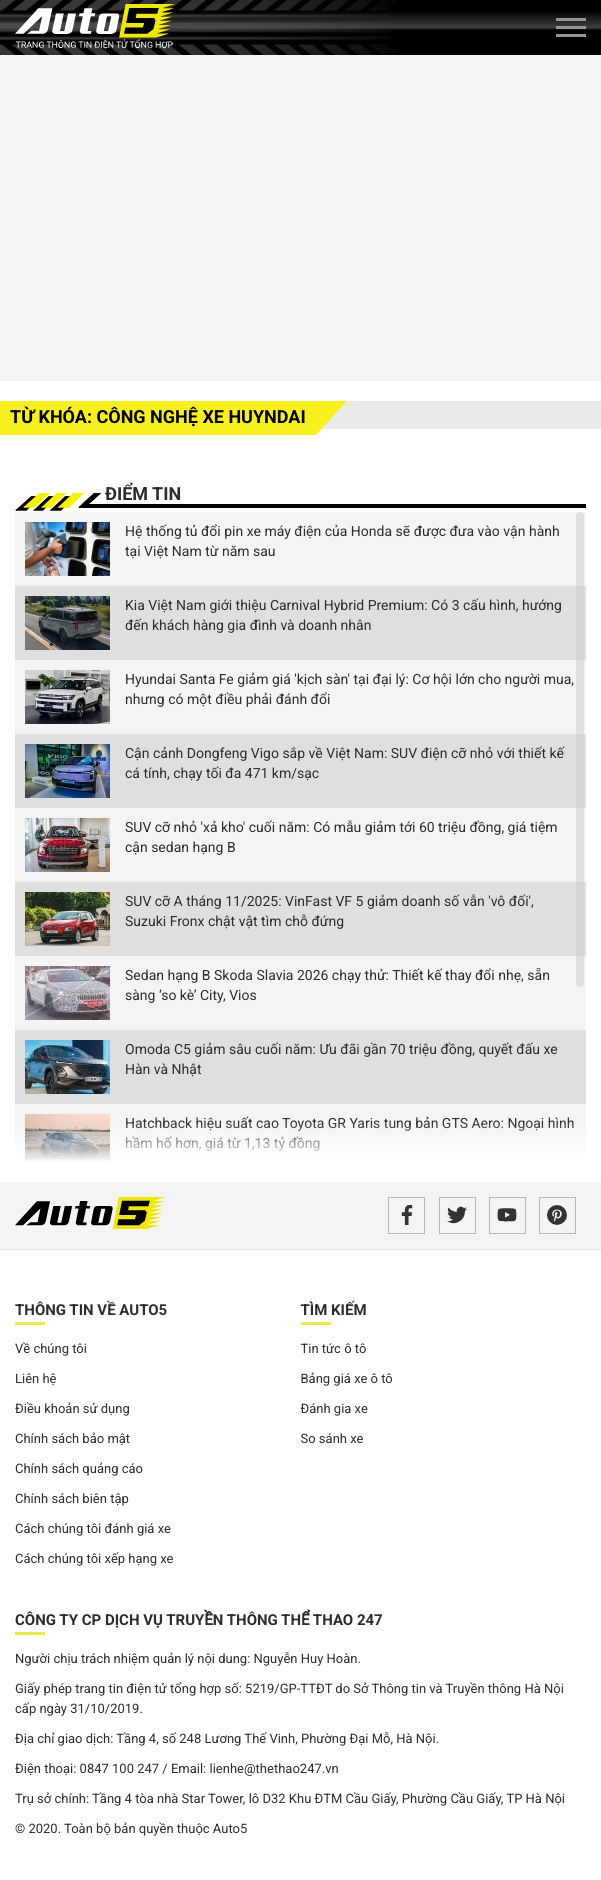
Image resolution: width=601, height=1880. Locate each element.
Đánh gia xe (334, 1409)
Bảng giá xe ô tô (347, 1379)
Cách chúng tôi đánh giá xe (93, 1529)
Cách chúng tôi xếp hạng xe (94, 1559)
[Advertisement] (300, 215)
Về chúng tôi (51, 1349)
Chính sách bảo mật (72, 1439)
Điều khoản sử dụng (72, 1409)
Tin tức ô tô (334, 1349)
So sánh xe (332, 1439)
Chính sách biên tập (72, 1499)
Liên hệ (36, 1379)
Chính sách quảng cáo (79, 1469)
